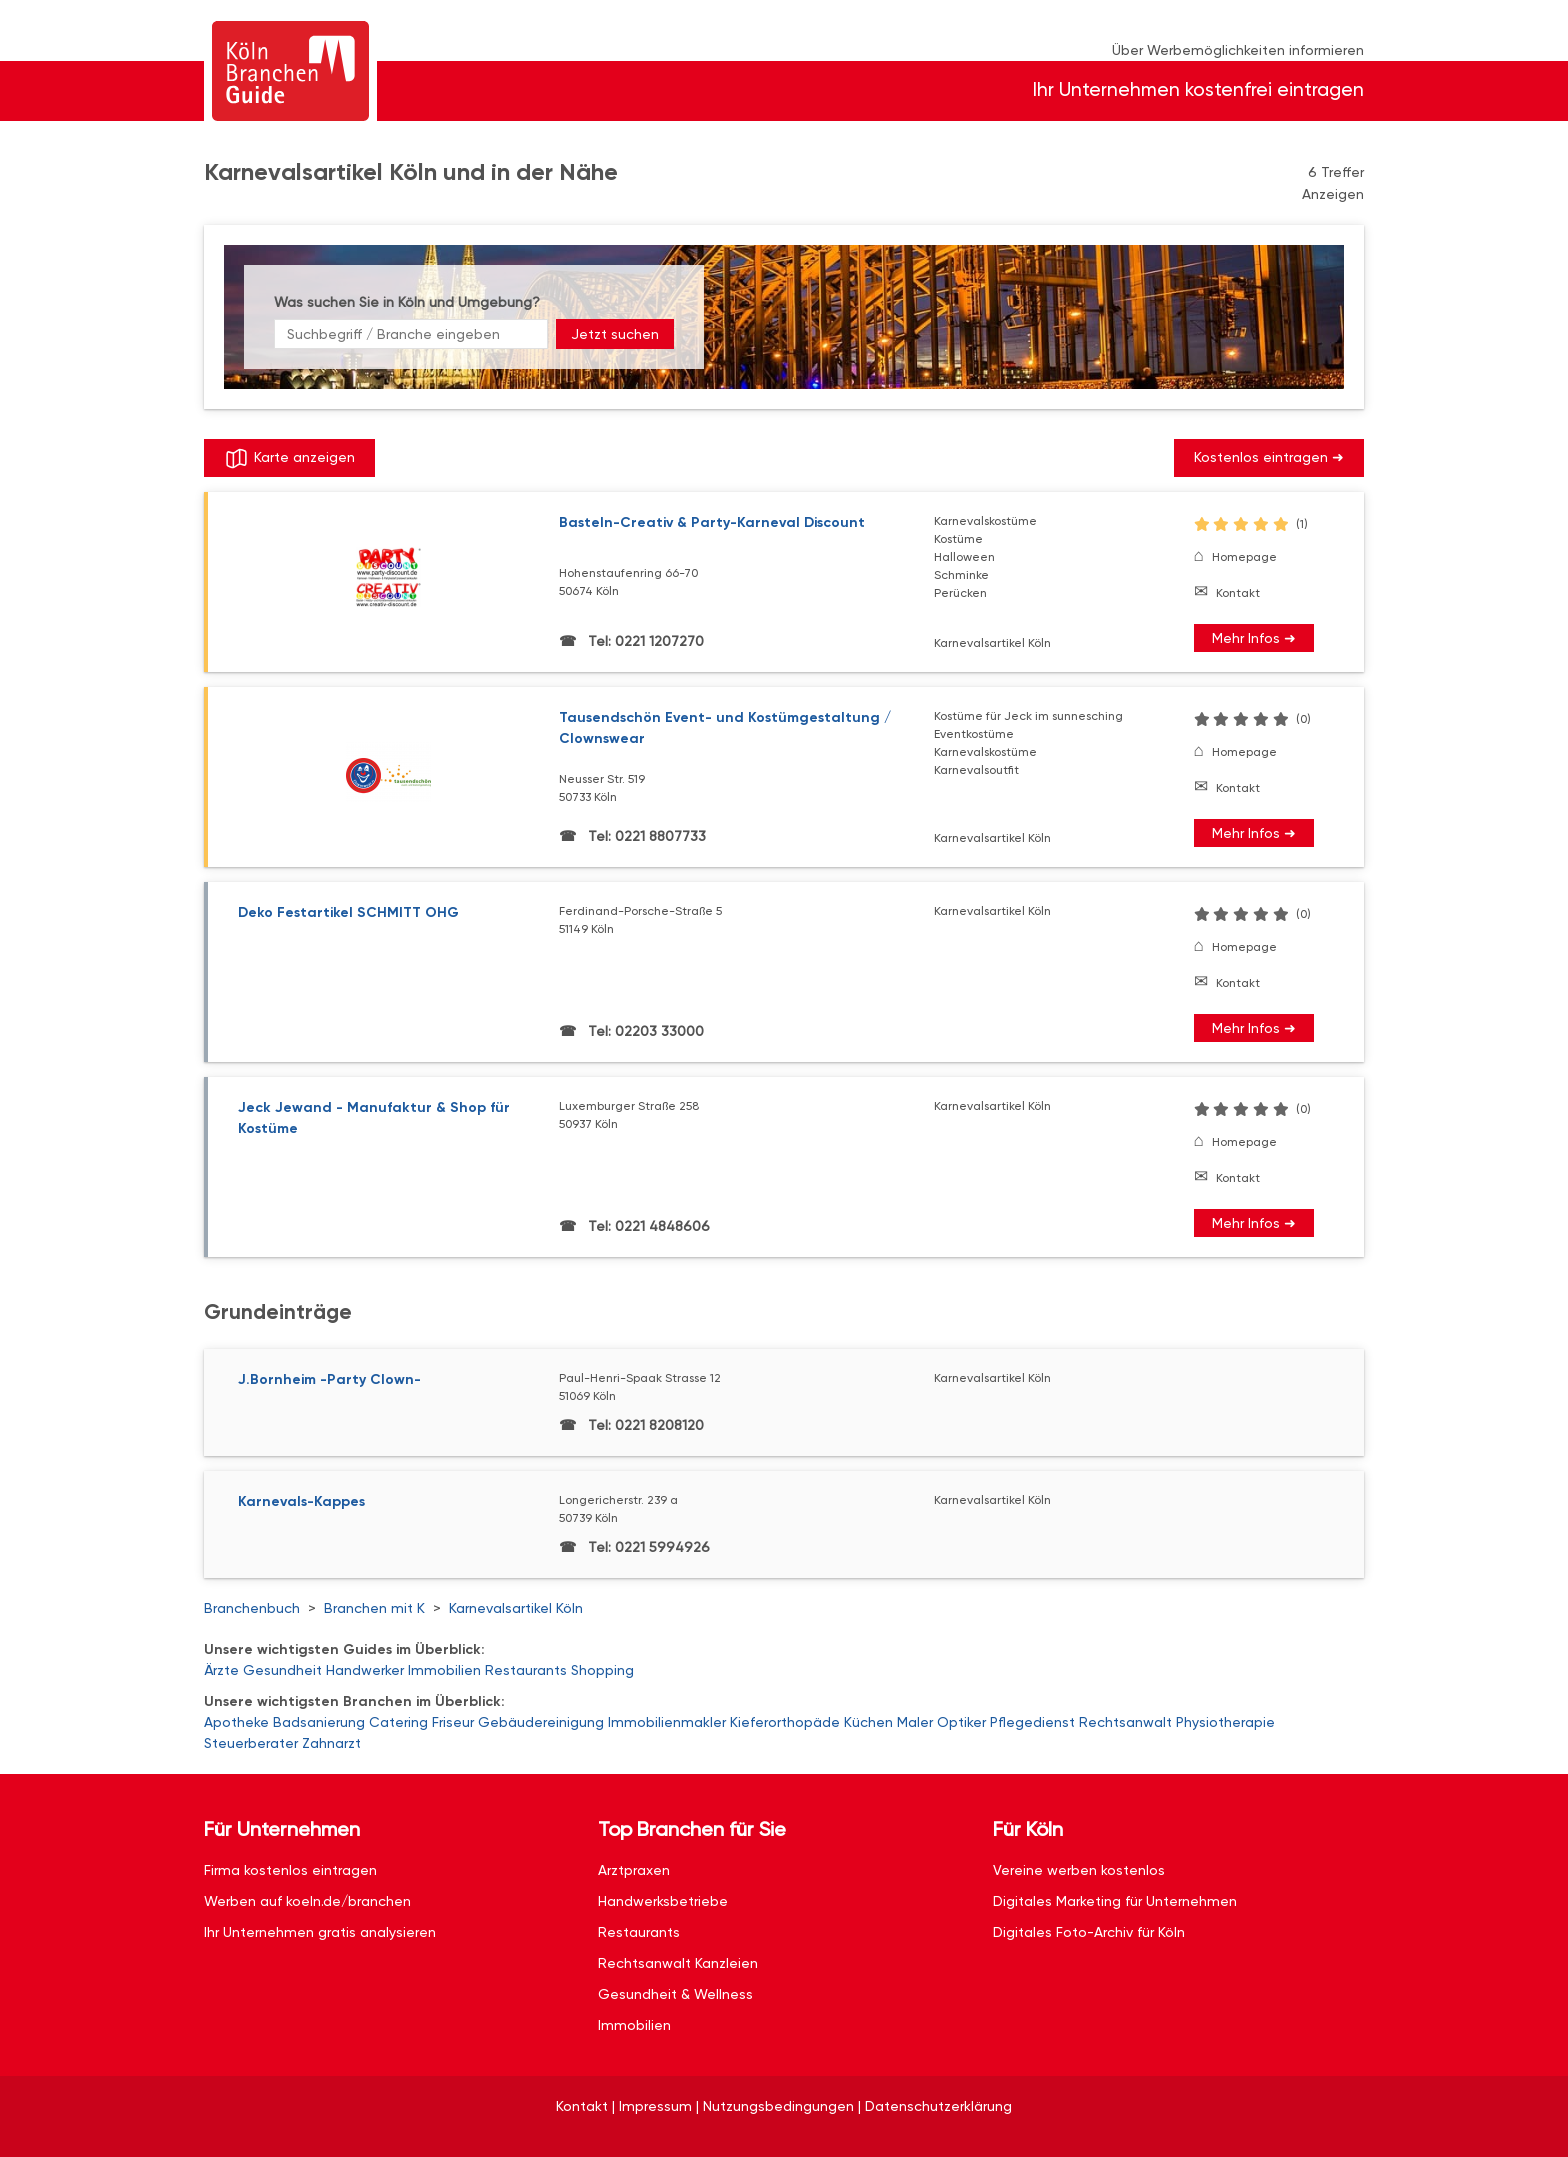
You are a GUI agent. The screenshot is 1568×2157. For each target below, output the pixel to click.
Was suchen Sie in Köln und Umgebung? (407, 302)
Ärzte (221, 1670)
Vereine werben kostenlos (1079, 1870)
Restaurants (526, 1670)
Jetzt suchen (615, 334)
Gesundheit (282, 1670)
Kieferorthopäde (785, 1722)
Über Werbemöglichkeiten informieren (1238, 50)
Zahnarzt (331, 1743)
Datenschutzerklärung (938, 2106)
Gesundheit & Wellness (675, 1994)
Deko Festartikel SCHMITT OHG (348, 912)
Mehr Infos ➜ (1254, 638)
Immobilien (444, 1670)
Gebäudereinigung (541, 1722)
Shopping (602, 1670)
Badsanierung (319, 1722)
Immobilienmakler (667, 1722)
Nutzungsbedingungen (778, 2106)
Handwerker (365, 1670)
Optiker (961, 1722)
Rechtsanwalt (1125, 1722)
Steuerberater (251, 1743)
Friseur (453, 1722)
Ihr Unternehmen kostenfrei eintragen (1198, 89)
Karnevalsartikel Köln (516, 1608)
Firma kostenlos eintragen (290, 1870)
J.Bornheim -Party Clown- (329, 1379)
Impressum (655, 2106)
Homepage (1244, 557)
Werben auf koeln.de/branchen (307, 1901)
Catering (398, 1722)
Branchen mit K (374, 1608)
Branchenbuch (252, 1608)
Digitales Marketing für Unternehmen (1115, 1901)
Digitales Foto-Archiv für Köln (1089, 1932)
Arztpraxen (634, 1870)
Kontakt (1238, 593)
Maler (915, 1722)
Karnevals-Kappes (301, 1501)
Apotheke (236, 1722)
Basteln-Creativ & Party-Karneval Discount (712, 522)
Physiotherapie (1225, 1722)
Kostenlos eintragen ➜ (1269, 457)
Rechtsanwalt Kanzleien (678, 1963)
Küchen (868, 1722)
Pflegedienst (1032, 1722)
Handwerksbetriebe (663, 1901)
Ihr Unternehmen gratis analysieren (320, 1932)
